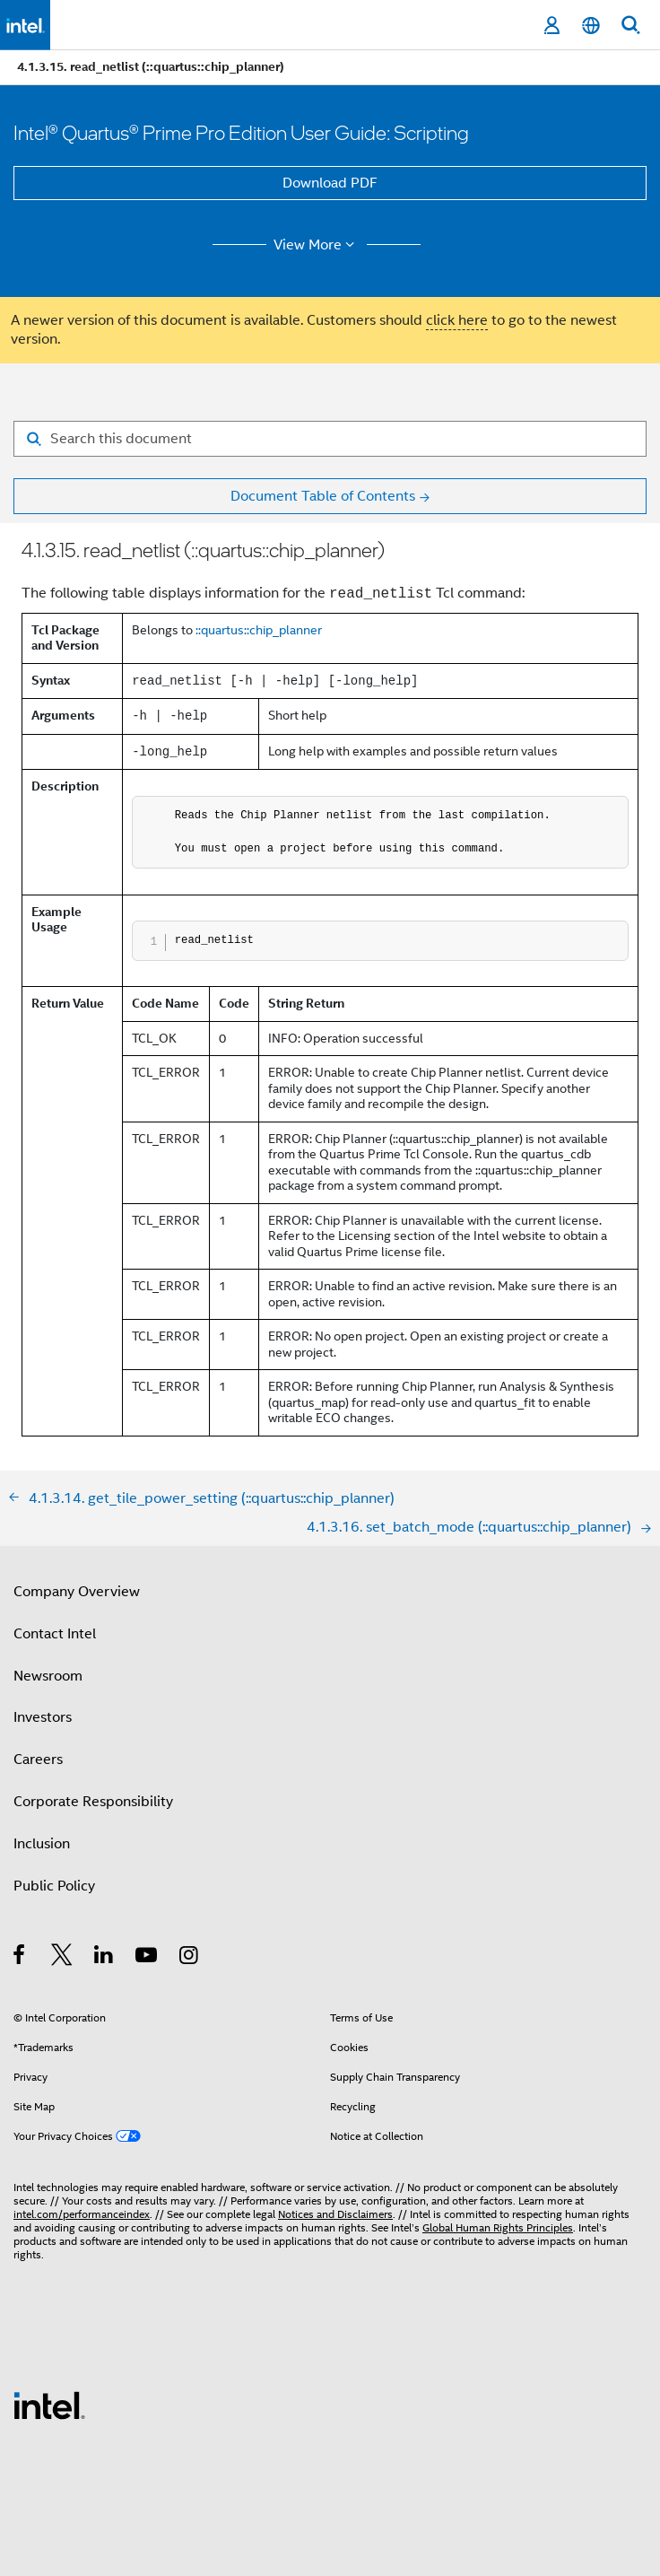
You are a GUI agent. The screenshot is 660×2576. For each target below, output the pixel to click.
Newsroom (47, 1676)
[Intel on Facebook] (20, 1958)
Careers (38, 1759)
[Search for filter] (330, 439)
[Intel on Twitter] (62, 1958)
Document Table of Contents (322, 496)
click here (457, 320)
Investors (42, 1717)
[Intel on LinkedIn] (104, 1958)
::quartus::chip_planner (258, 630)
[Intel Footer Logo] (49, 2405)
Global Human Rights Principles (497, 2227)
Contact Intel (54, 1634)
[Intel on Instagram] (190, 1958)
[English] (591, 25)
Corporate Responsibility (93, 1802)
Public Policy (54, 1886)
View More (317, 245)
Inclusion (41, 1844)
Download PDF (330, 183)
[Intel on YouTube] (147, 1958)
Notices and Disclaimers (335, 2214)
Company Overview (76, 1592)
